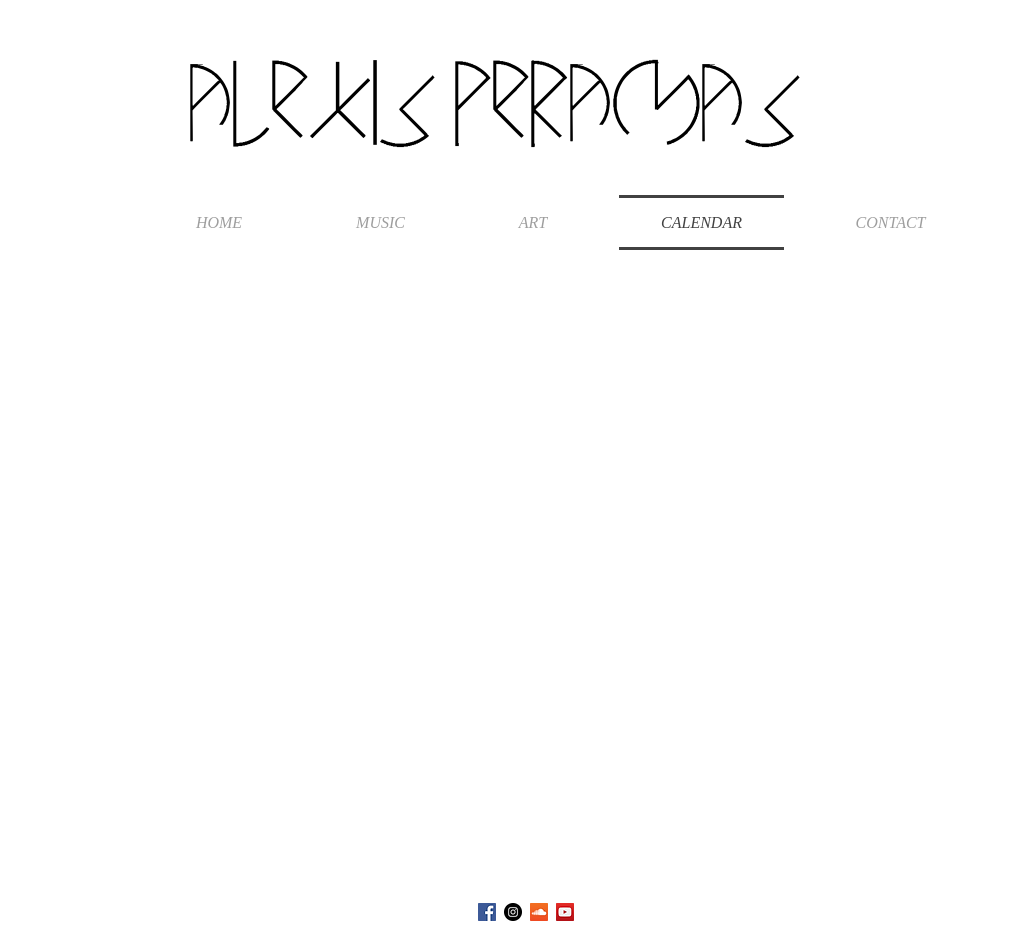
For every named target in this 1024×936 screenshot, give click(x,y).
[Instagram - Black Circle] (513, 912)
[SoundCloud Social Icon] (539, 912)
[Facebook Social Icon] (487, 912)
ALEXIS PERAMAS (495, 103)
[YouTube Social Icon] (565, 912)
